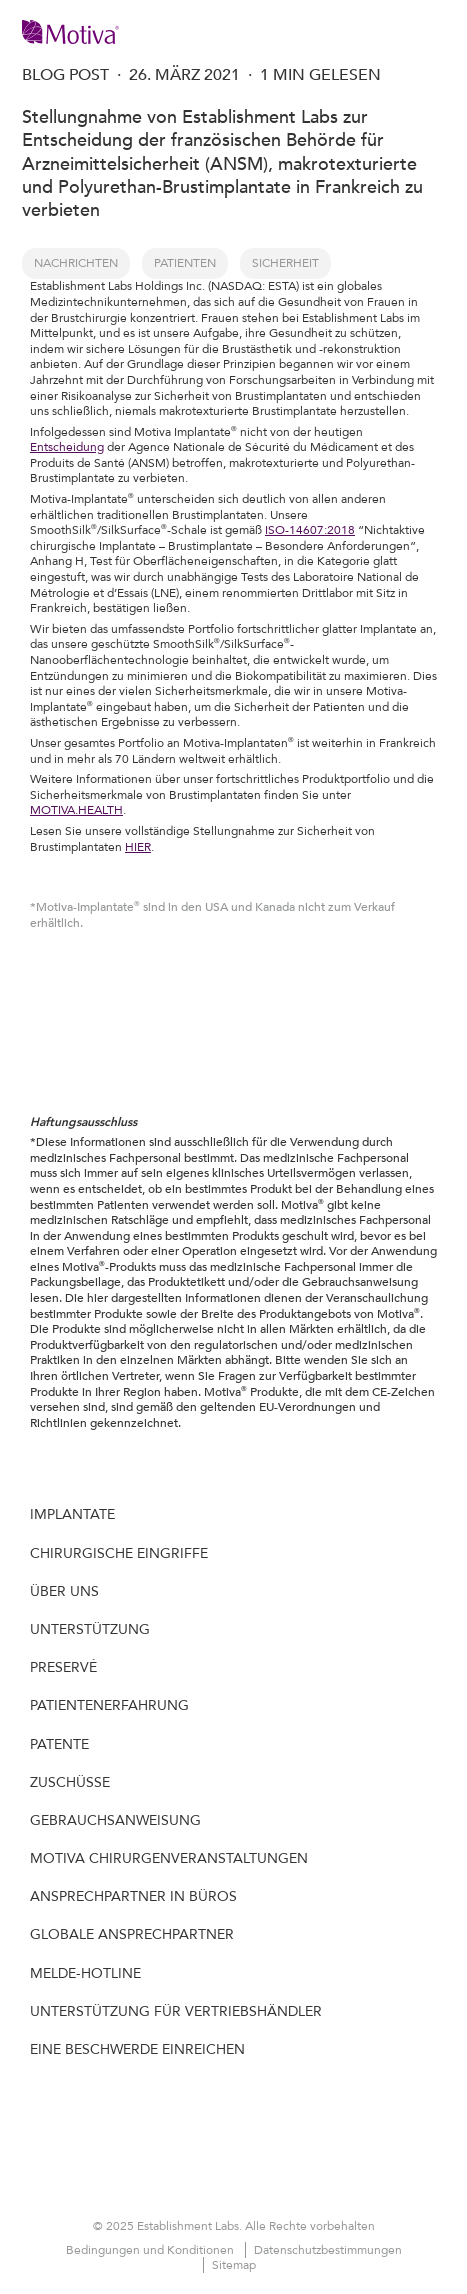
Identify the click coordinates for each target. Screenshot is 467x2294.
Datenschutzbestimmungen (328, 2250)
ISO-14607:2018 (310, 530)
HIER (138, 847)
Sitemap (234, 2265)
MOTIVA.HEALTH (76, 810)
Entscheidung (67, 447)
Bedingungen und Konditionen (151, 2250)
